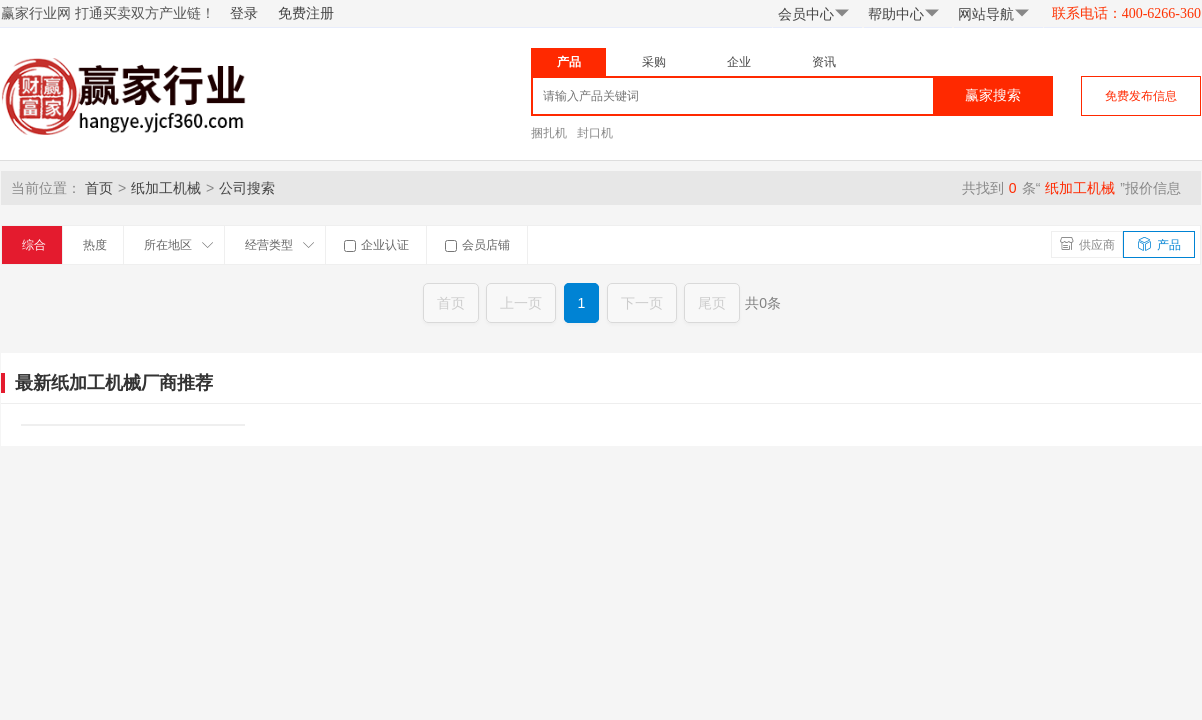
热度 (95, 245)
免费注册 (306, 13)
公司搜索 (247, 188)
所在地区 (179, 245)
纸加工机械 (166, 188)
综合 (34, 245)
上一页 (521, 303)
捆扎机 (549, 133)
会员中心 (814, 13)
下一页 (642, 303)
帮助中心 (904, 13)
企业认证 (376, 245)
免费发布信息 (1141, 96)
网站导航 (994, 13)
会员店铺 (477, 245)
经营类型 (280, 245)
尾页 (712, 303)
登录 (244, 13)
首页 (99, 188)
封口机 (595, 133)
